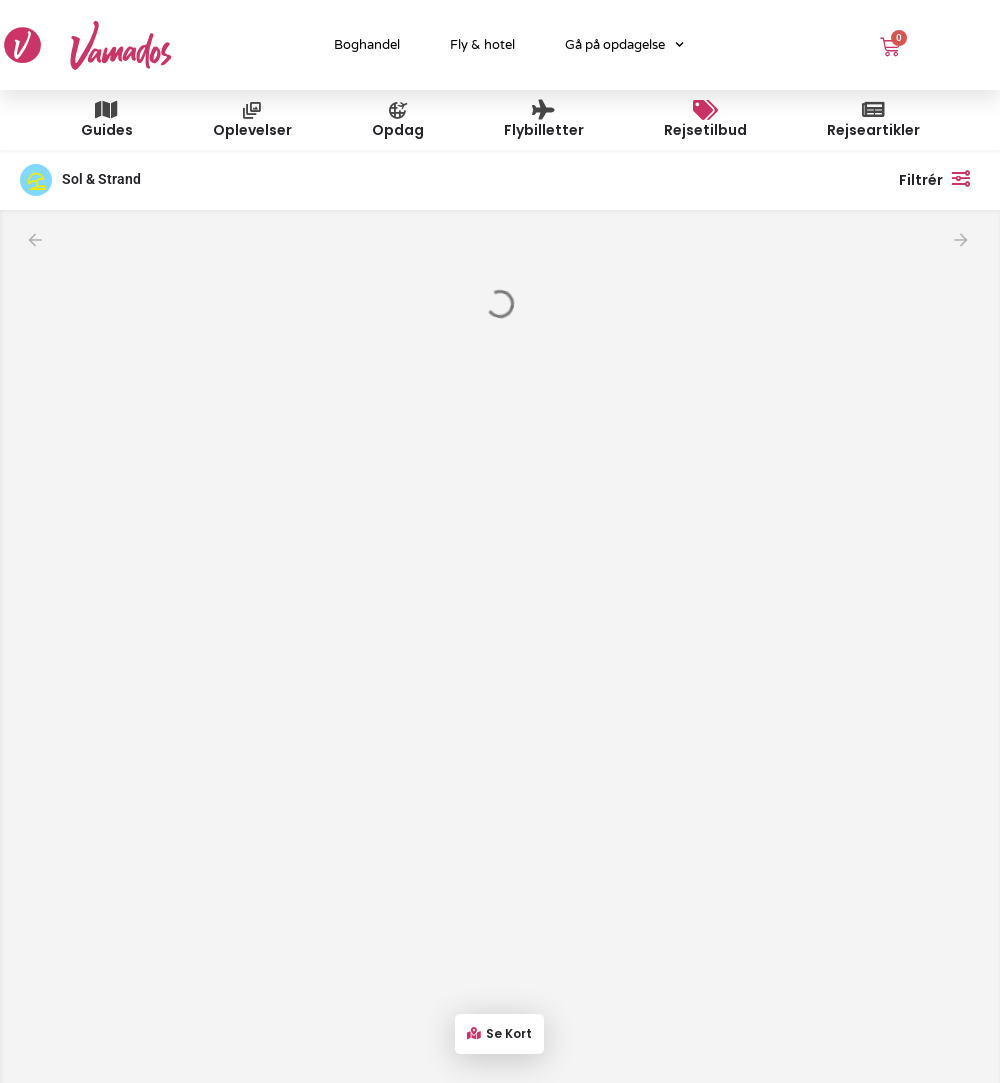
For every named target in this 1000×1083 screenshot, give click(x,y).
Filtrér (939, 178)
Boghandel (367, 45)
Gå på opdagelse (624, 44)
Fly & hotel (482, 45)
